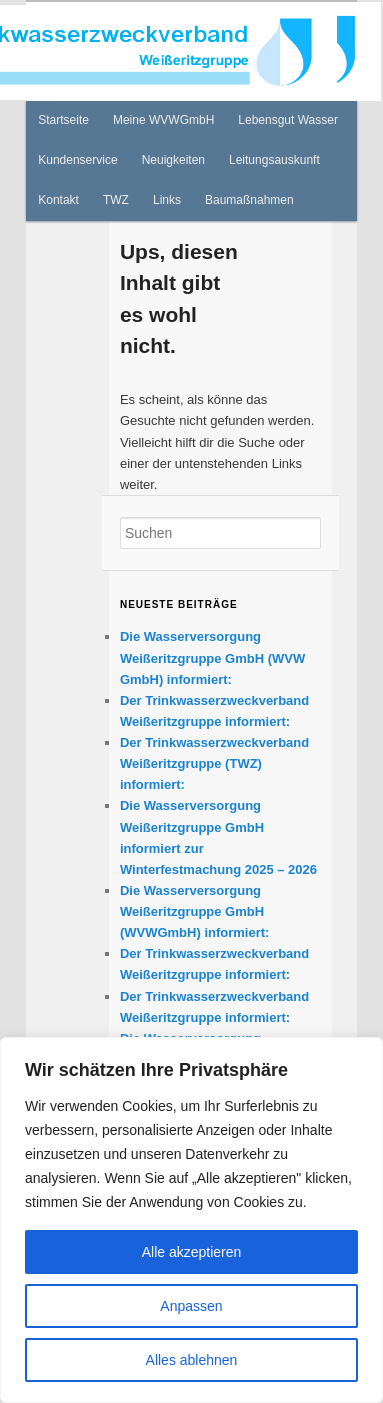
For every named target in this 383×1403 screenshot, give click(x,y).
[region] (191, 1220)
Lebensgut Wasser (288, 120)
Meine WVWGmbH (163, 120)
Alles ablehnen (192, 1360)
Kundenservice (77, 160)
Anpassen (191, 1306)
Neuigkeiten (173, 160)
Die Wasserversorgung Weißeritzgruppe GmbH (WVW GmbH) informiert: (212, 657)
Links (167, 200)
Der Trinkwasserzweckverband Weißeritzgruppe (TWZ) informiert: (214, 763)
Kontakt (58, 200)
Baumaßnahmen (249, 200)
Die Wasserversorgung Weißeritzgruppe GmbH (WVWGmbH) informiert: (194, 911)
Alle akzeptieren (192, 1252)
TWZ (116, 200)
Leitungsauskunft (274, 160)
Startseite (63, 120)
